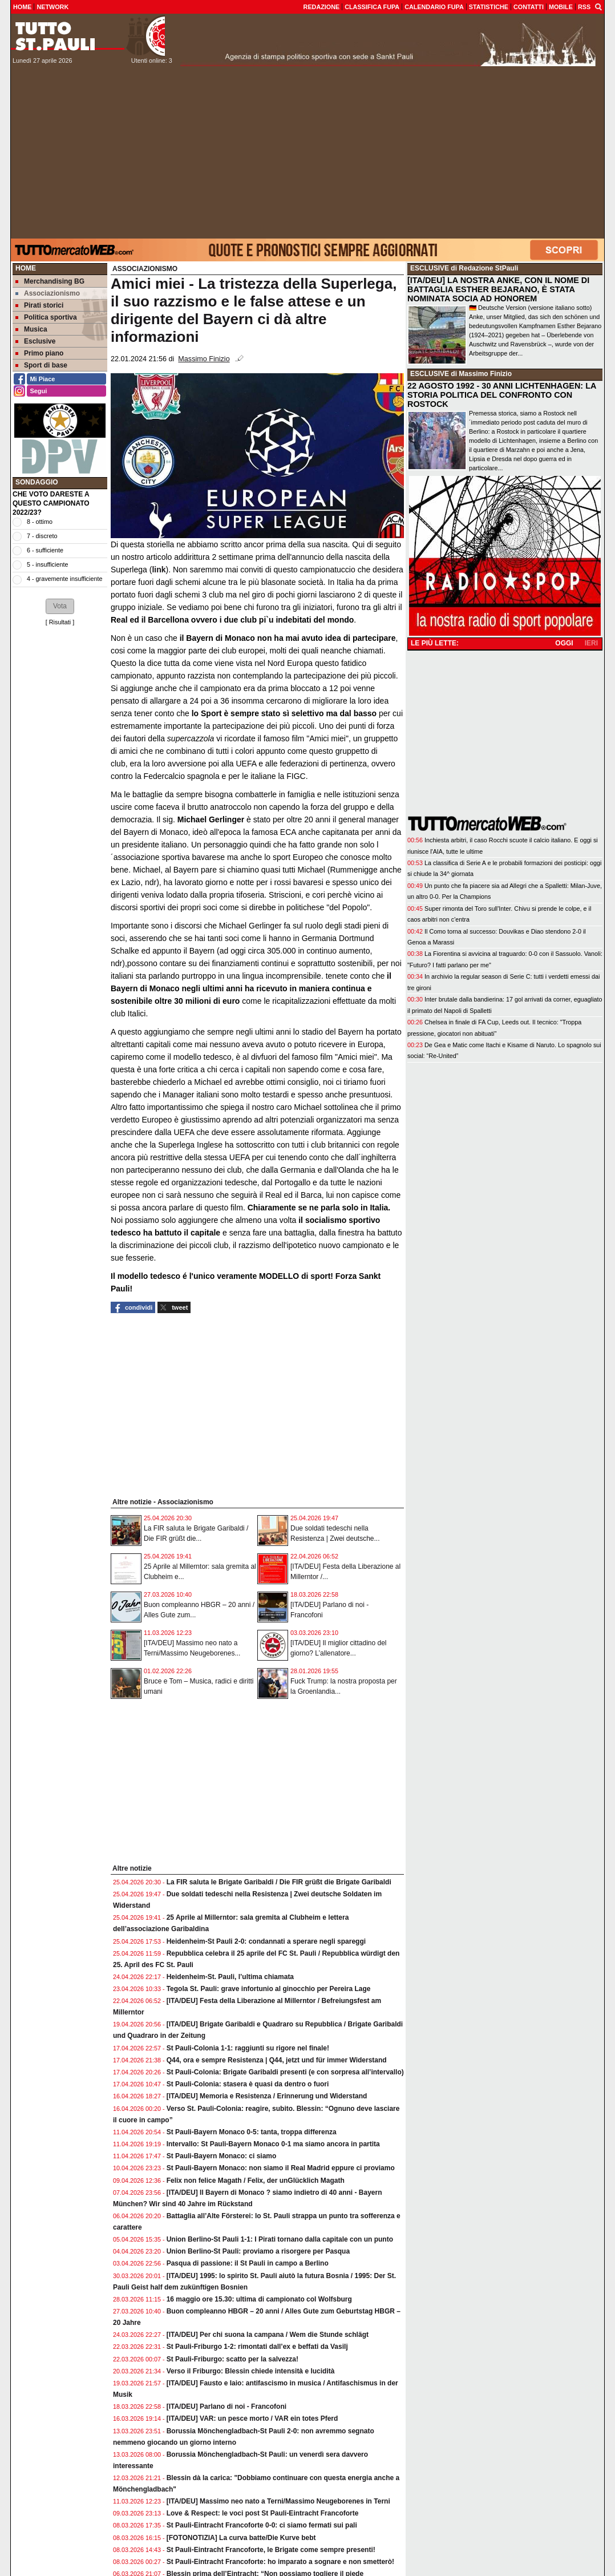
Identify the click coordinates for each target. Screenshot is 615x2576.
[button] (60, 606)
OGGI (564, 643)
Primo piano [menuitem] (39, 353)
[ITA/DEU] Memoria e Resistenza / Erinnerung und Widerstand (267, 2096)
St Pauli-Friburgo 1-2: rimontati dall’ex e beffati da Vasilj (257, 2347)
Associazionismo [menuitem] (47, 293)
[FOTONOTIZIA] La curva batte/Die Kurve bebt (241, 2538)
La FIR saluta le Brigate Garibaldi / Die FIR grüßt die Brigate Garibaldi (279, 1882)
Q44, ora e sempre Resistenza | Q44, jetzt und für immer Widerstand (277, 2060)
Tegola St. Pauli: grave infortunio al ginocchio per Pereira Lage (269, 1989)
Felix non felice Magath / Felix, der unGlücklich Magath (256, 2181)
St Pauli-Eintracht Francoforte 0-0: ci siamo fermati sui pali (262, 2525)
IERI (591, 643)
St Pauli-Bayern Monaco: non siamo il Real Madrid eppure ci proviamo (281, 2168)
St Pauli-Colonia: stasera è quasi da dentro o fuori (248, 2084)
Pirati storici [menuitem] (39, 305)
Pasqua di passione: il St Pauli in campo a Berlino (248, 2263)
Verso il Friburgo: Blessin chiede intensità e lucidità (251, 2371)
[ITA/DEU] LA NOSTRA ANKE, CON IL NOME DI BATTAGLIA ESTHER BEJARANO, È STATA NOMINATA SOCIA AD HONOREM (498, 289)
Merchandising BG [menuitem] (49, 281)
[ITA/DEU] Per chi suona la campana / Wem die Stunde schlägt (268, 2335)
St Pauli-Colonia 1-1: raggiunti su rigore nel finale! (248, 2048)
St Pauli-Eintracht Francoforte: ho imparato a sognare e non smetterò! (280, 2562)
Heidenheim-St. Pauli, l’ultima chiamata (230, 1977)
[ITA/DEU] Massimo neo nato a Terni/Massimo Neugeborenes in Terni (278, 2501)
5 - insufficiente (47, 564)
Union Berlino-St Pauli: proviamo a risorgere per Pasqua (258, 2251)
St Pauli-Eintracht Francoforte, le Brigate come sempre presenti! (271, 2550)
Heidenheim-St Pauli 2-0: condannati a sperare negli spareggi (266, 1941)
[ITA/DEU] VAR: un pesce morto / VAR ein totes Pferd (252, 2418)
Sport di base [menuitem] (41, 365)
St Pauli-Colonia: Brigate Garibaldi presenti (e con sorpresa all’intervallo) (285, 2072)
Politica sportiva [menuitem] (46, 317)
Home (25, 268)
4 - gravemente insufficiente (64, 578)
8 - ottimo (39, 521)
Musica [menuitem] (31, 329)
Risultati (60, 622)
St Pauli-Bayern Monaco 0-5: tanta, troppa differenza (252, 2132)
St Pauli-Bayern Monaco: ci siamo (222, 2156)
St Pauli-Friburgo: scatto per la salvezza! (232, 2359)
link (158, 569)
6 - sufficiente (45, 550)
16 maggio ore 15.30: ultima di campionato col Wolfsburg (259, 2299)
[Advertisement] (307, 152)
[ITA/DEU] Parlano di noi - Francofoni (226, 2407)
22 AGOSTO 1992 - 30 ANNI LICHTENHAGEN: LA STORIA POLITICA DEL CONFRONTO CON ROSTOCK (501, 395)
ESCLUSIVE (429, 268)
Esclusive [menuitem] (35, 341)
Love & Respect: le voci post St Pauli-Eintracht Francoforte (263, 2513)
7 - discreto (42, 535)
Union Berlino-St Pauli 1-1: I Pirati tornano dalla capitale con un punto (280, 2239)
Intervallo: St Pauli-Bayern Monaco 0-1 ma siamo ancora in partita (273, 2144)
